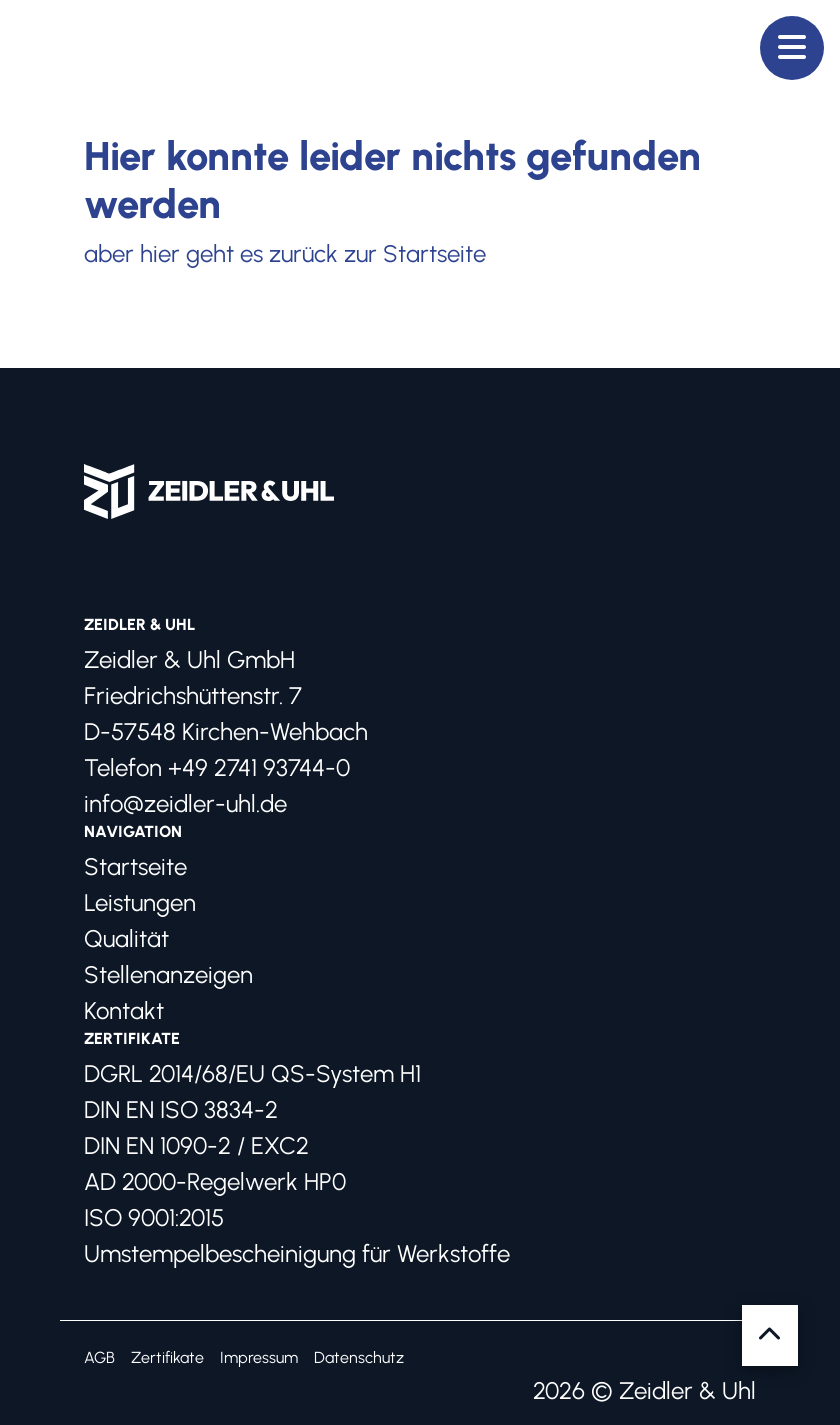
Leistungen (140, 902)
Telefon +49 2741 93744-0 (217, 767)
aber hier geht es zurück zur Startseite (285, 253)
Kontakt (124, 1010)
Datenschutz (359, 1357)
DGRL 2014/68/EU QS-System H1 (252, 1073)
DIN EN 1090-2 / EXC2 (196, 1145)
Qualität (126, 938)
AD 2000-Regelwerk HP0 (215, 1181)
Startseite (135, 866)
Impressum (259, 1357)
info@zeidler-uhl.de (185, 803)
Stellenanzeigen (168, 974)
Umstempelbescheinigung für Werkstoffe (297, 1253)
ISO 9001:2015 (154, 1217)
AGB (99, 1357)
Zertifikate (167, 1357)
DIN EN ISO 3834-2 (181, 1109)
